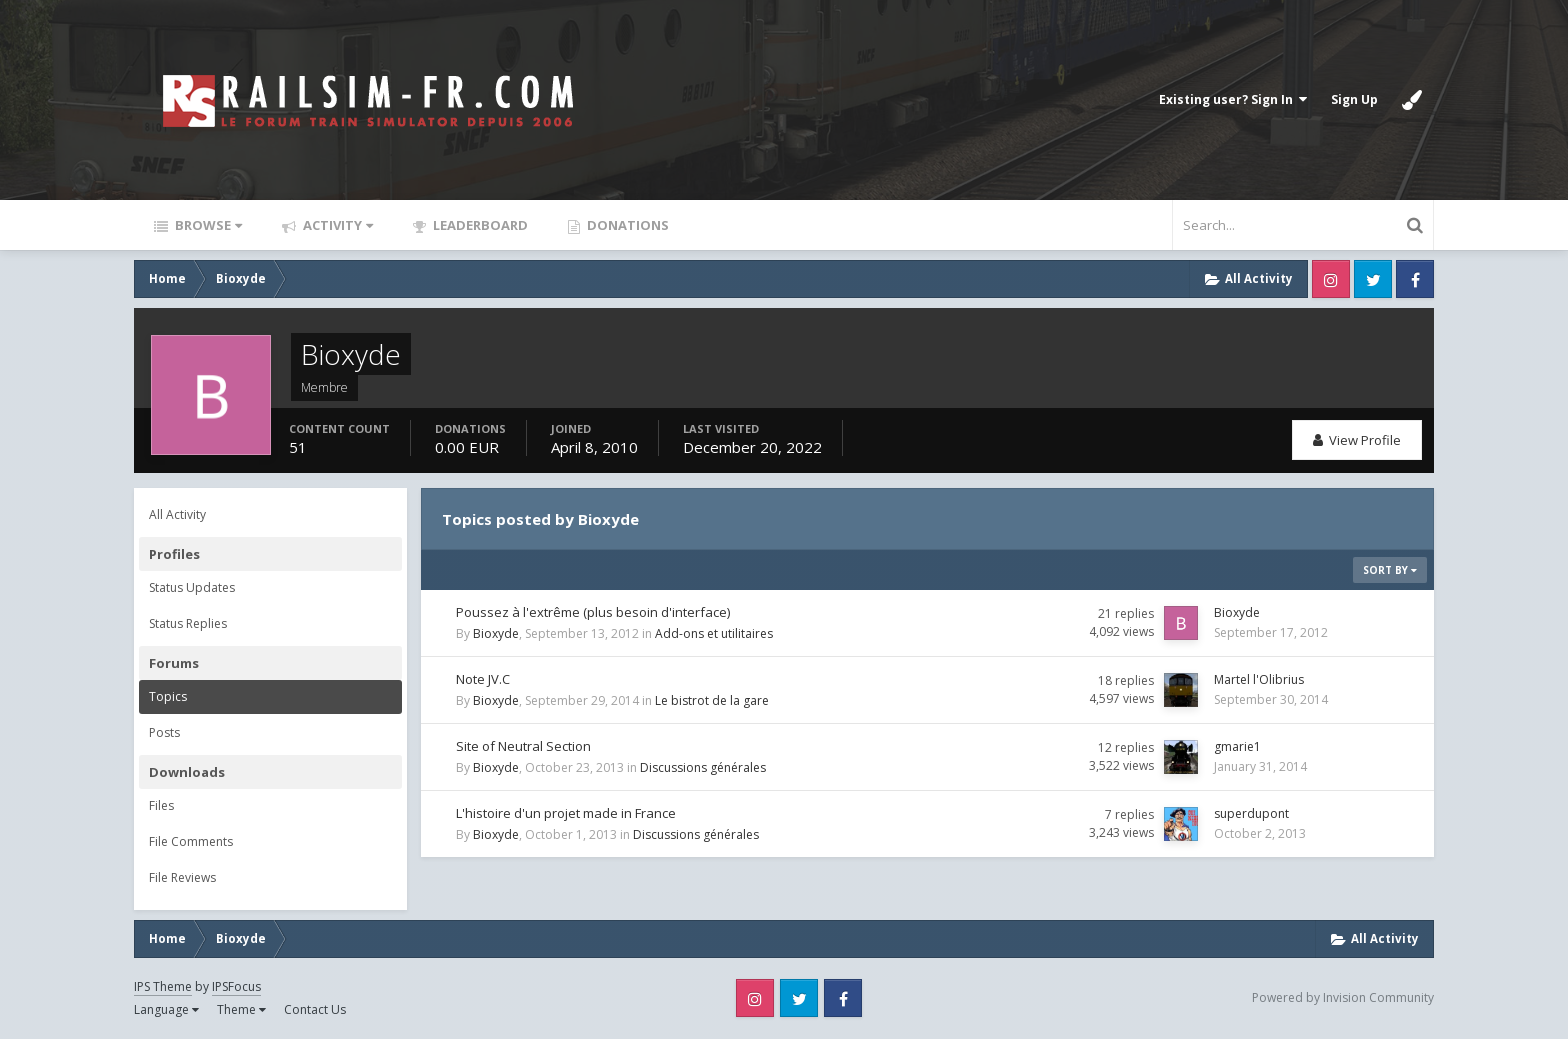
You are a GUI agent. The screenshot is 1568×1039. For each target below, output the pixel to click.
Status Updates (192, 587)
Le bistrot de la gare (712, 700)
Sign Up (1354, 99)
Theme (241, 1009)
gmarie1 (1237, 746)
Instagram (1331, 279)
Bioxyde (496, 633)
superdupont (1251, 813)
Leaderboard (479, 225)
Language (166, 1009)
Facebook (1415, 279)
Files (161, 805)
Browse (207, 225)
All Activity (177, 514)
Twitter (1373, 279)
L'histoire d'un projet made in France (566, 813)
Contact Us (315, 1009)
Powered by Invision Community (1343, 997)
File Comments (191, 841)
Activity (336, 225)
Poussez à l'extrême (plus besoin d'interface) (593, 612)
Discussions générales (703, 767)
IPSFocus (236, 986)
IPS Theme (163, 986)
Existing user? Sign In (1233, 99)
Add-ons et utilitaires (714, 633)
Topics (168, 696)
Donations (626, 225)
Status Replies (188, 623)
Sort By (1390, 570)
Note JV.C (483, 679)
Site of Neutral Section (523, 746)
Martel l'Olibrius (1259, 679)
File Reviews (182, 877)
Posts (164, 732)
